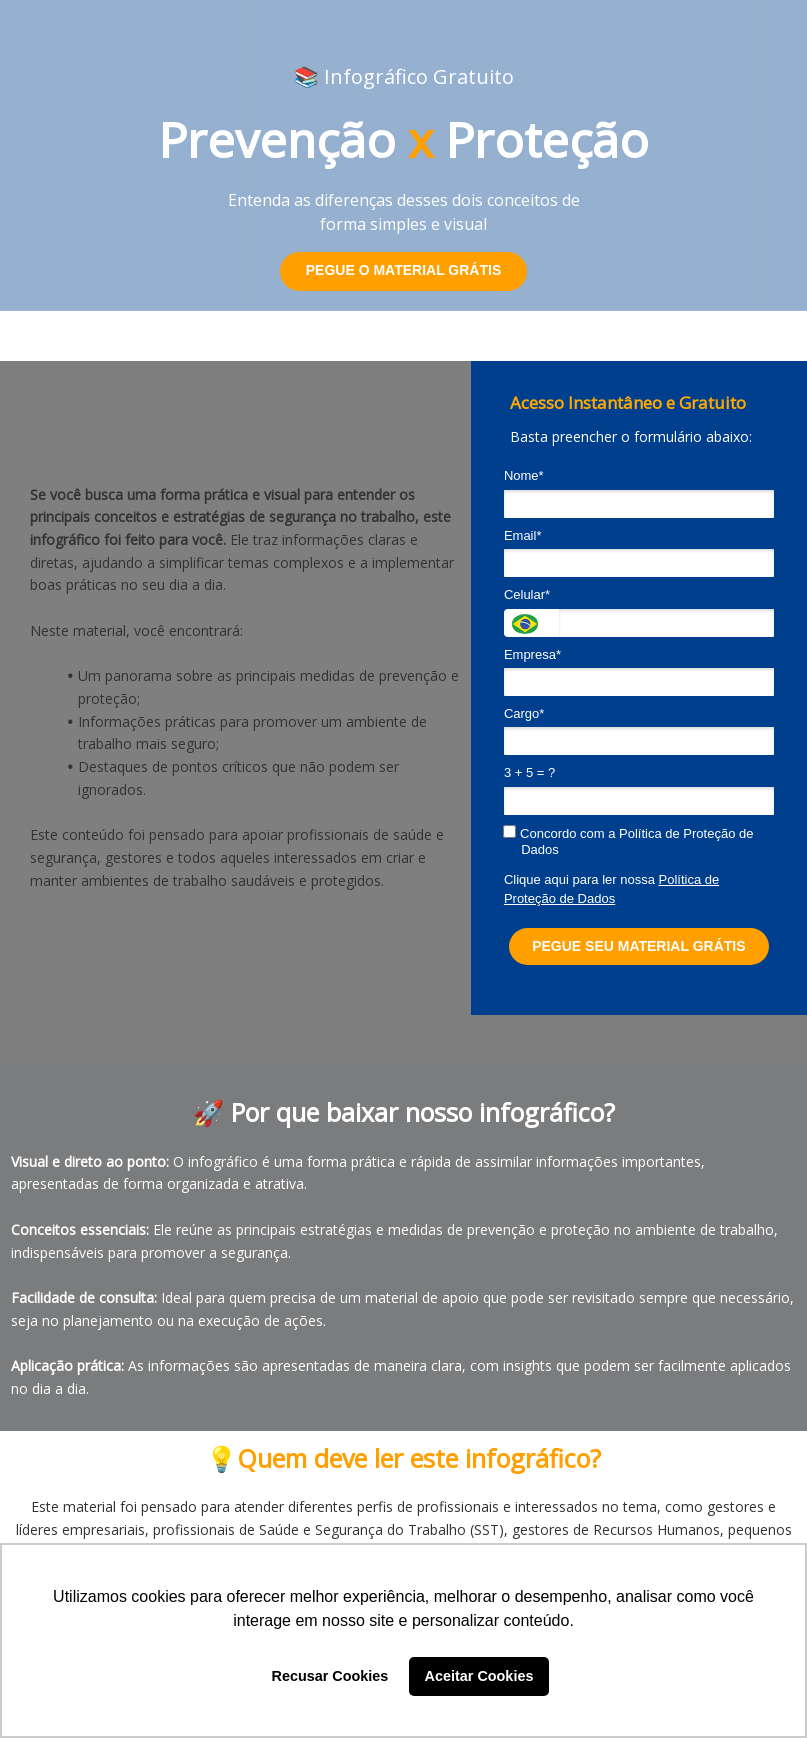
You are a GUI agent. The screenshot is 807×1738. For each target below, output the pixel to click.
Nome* (524, 475)
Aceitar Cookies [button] (479, 1676)
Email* (523, 535)
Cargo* (524, 713)
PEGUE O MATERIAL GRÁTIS (404, 270)
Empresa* (532, 654)
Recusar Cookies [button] (330, 1676)
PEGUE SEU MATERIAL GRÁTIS (638, 946)
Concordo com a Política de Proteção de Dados (629, 841)
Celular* (527, 594)
